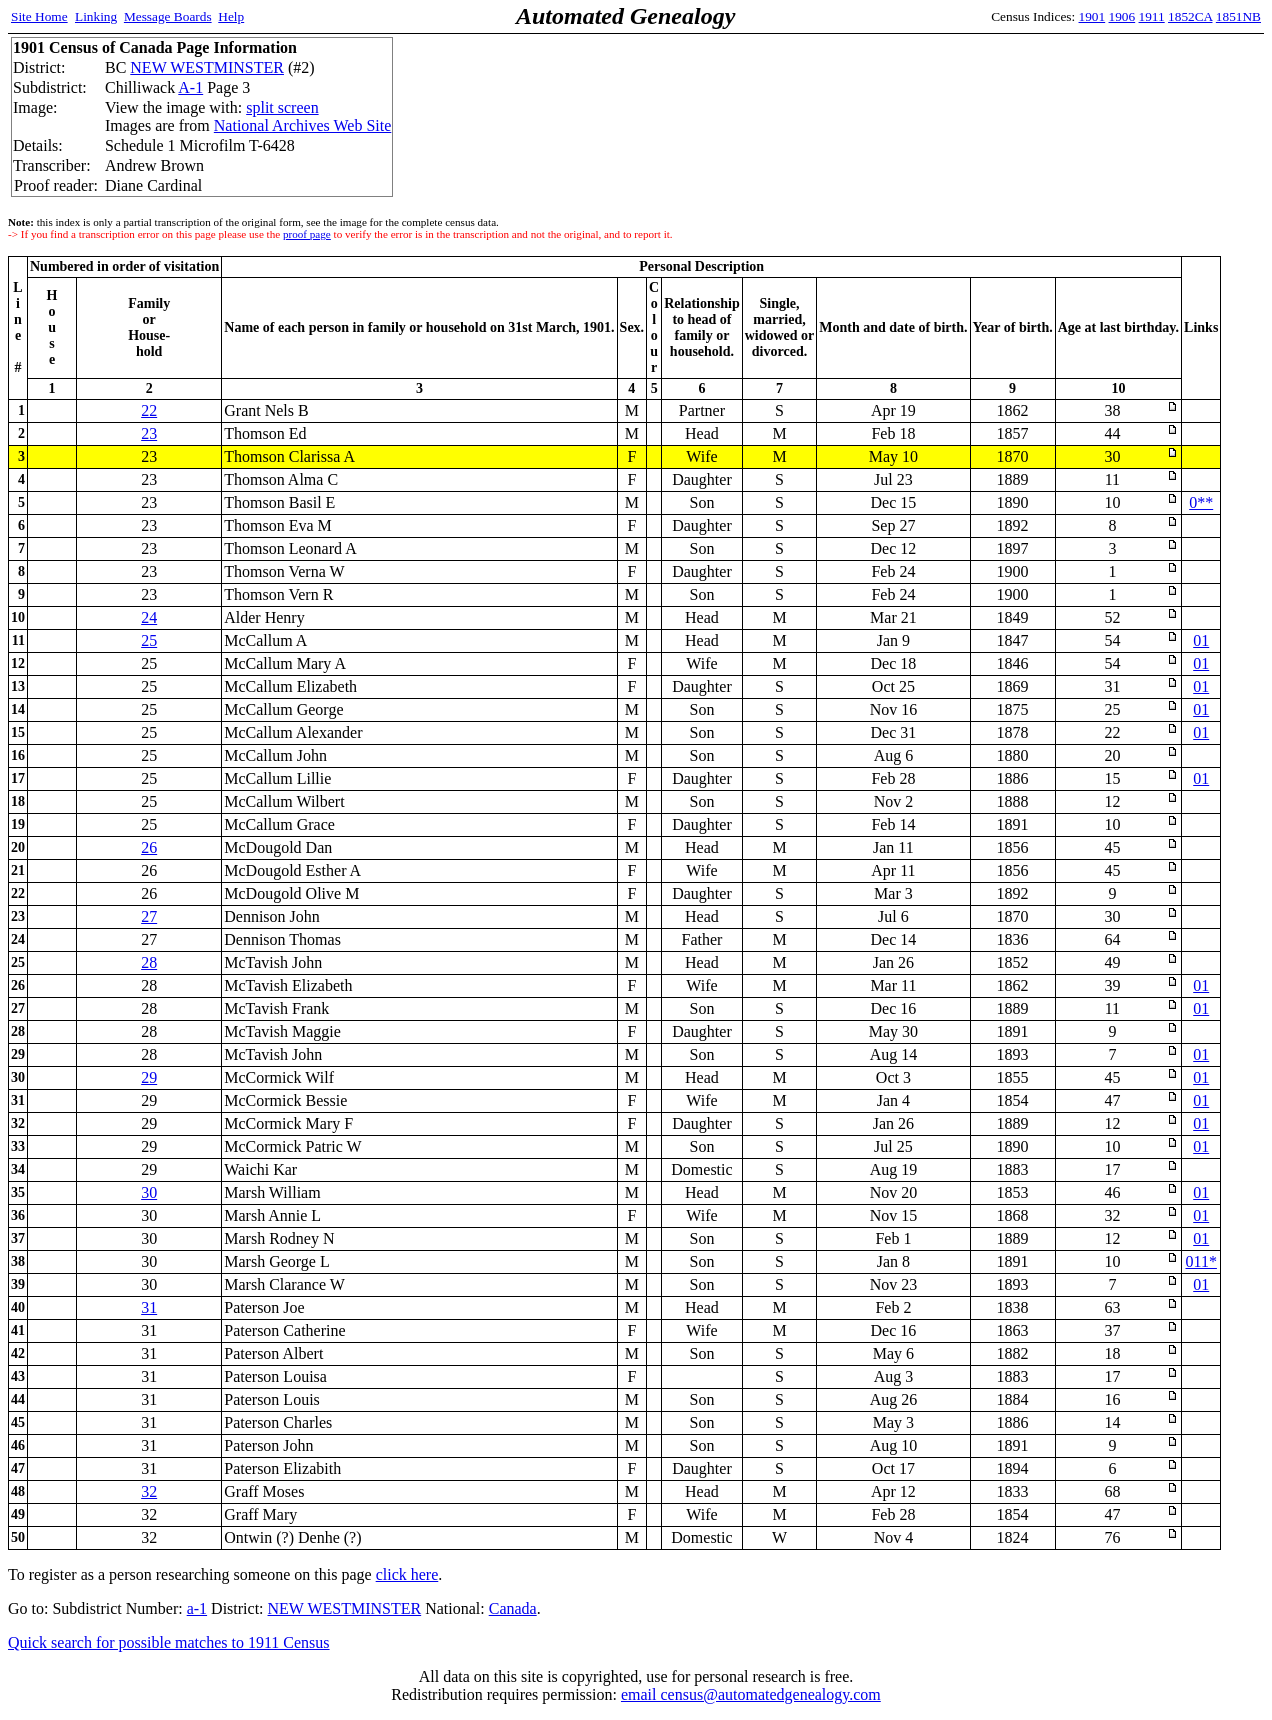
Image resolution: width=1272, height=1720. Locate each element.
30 (149, 1192)
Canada (513, 1608)
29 (149, 1077)
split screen (282, 107)
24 (149, 617)
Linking (96, 16)
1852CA (1190, 16)
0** (1201, 502)
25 (149, 640)
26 (149, 847)
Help (231, 16)
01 (1201, 640)
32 (149, 1491)
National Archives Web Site (303, 125)
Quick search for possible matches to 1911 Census (169, 1642)
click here (407, 1574)
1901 (1092, 16)
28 (149, 962)
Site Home (39, 16)
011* (1201, 1261)
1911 (1152, 16)
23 (149, 433)
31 (149, 1307)
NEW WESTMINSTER (207, 67)
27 (149, 916)
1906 (1122, 16)
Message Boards (168, 16)
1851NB (1238, 16)
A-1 (190, 87)
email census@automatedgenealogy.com (751, 1694)
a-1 (197, 1608)
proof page (307, 234)
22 (149, 410)
